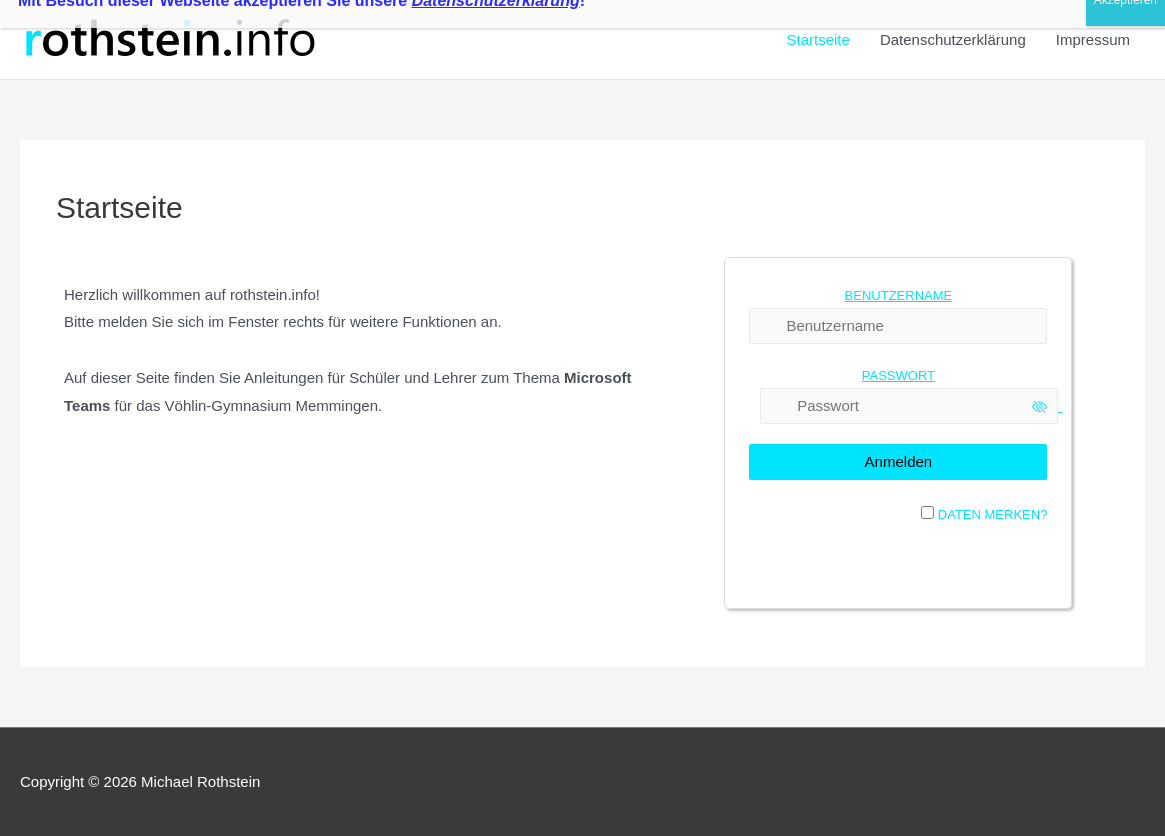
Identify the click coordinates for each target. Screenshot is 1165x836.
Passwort (898, 375)
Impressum (1093, 39)
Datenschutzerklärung (953, 39)
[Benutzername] (898, 326)
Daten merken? (993, 514)
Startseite (818, 39)
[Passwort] (909, 406)
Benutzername (899, 295)
